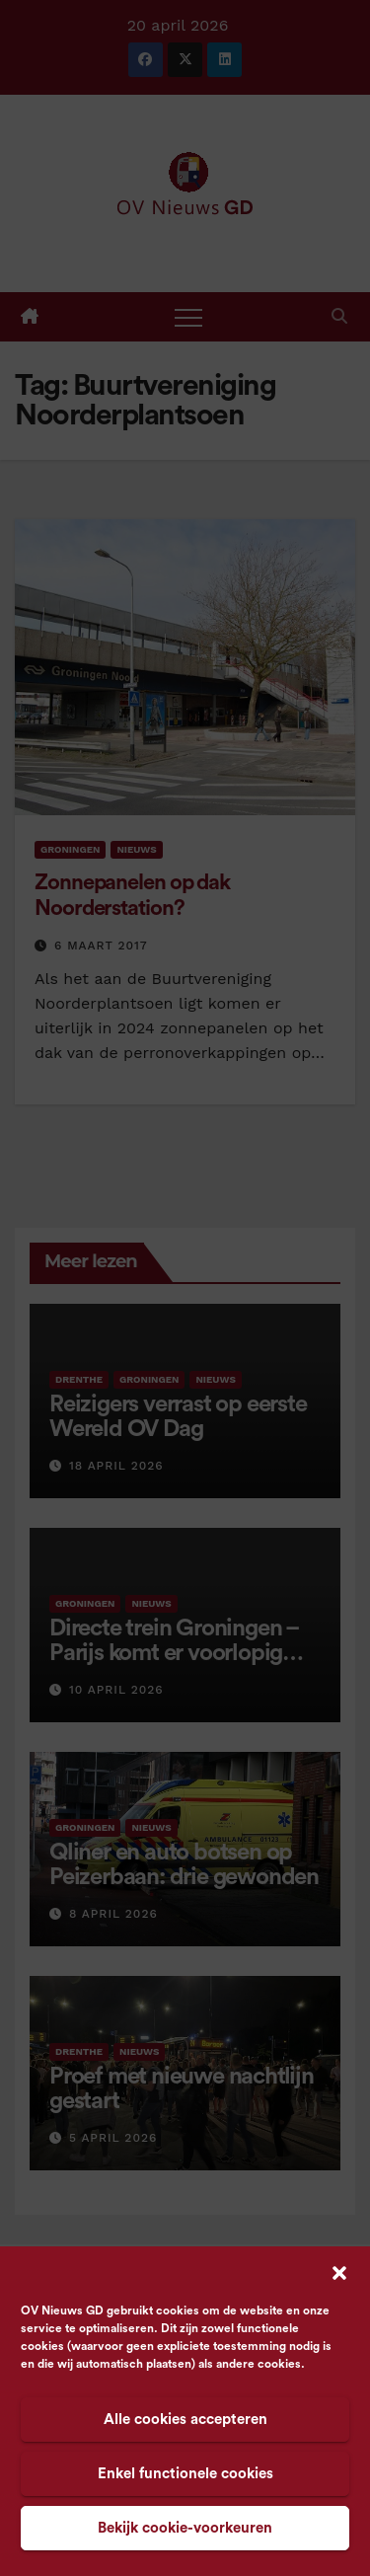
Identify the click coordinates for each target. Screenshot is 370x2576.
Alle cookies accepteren (185, 2419)
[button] (339, 2272)
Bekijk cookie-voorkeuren (185, 2528)
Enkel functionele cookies (185, 2473)
